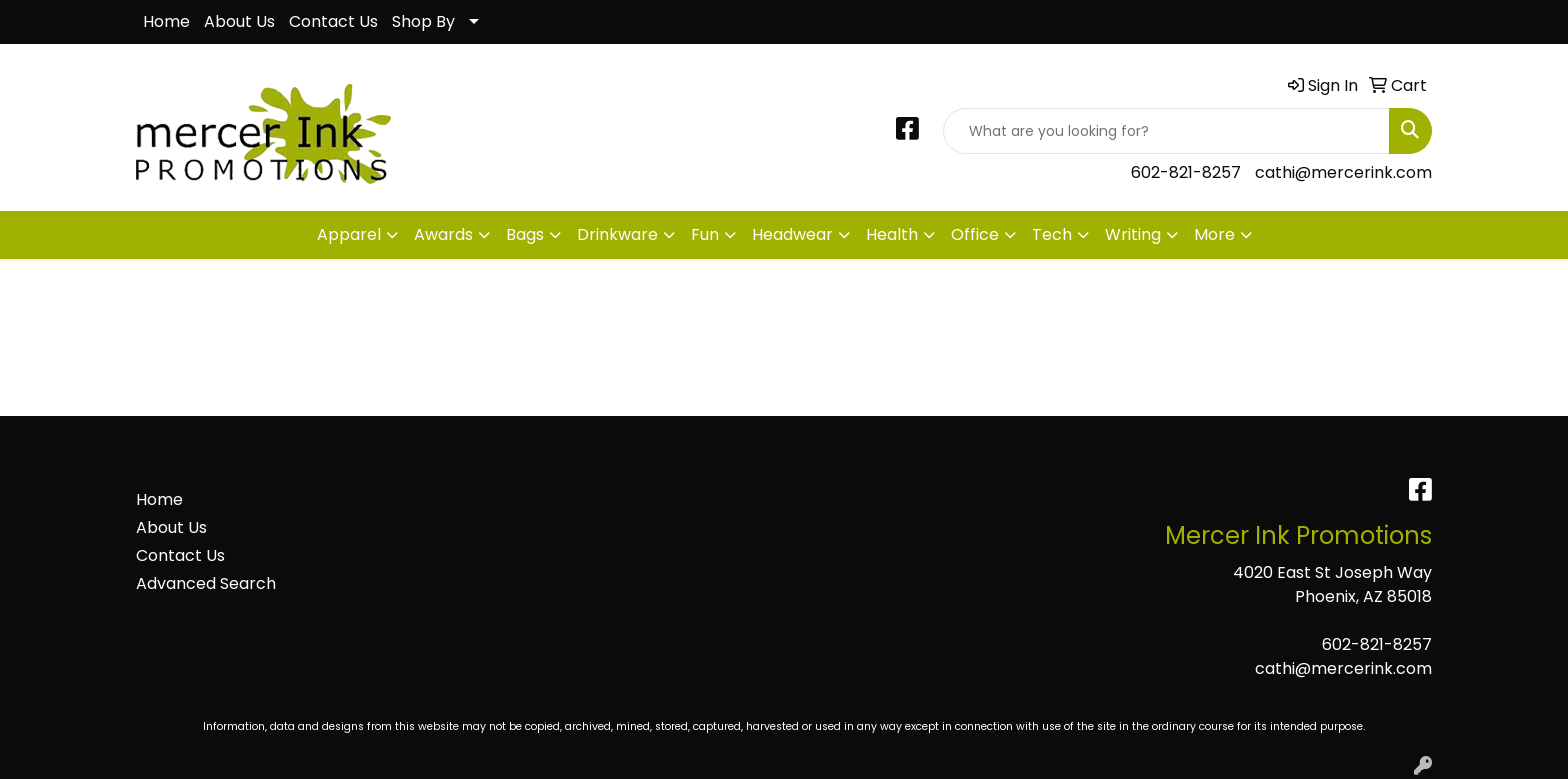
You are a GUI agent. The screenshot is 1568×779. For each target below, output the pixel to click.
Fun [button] (705, 234)
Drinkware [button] (617, 234)
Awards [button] (443, 234)
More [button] (1214, 234)
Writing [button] (1133, 234)
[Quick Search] (1166, 131)
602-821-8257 (1186, 172)
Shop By (423, 21)
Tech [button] (1052, 234)
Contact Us (333, 21)
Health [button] (892, 234)
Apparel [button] (349, 234)
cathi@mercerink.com (1343, 172)
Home (166, 21)
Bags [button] (525, 234)
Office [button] (975, 234)
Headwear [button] (792, 234)
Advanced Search (206, 583)
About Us (239, 21)
